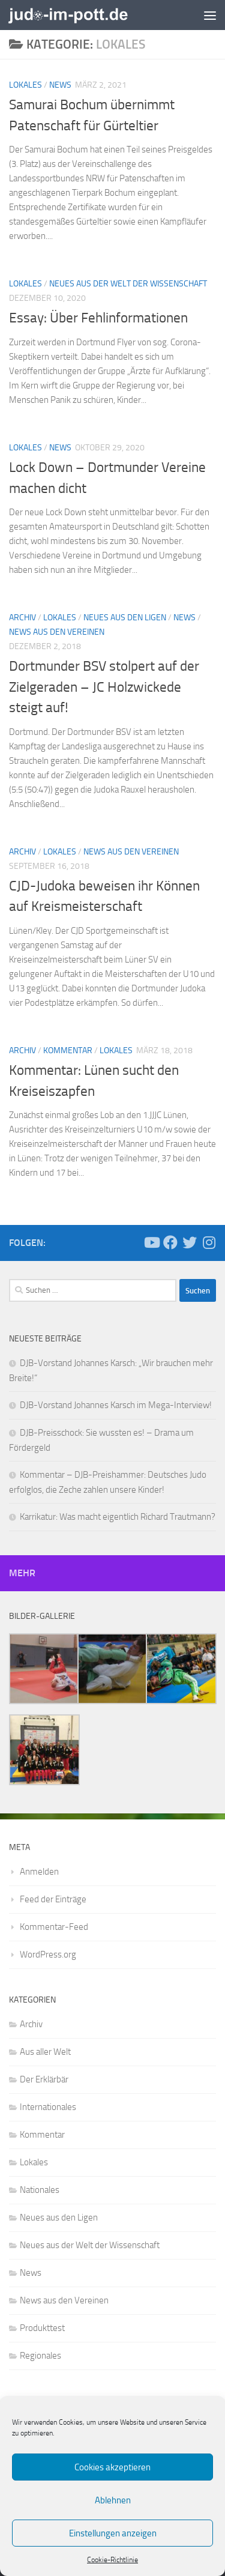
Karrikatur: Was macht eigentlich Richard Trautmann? (117, 1516)
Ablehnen (113, 2500)
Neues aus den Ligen (124, 617)
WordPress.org (48, 1954)
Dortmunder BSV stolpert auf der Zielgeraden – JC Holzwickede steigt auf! (104, 687)
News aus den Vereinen (56, 632)
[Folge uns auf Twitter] (189, 1242)
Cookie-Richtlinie (112, 2560)
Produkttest (42, 2328)
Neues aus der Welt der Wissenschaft (128, 284)
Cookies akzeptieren (112, 2467)
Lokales (25, 85)
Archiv (22, 617)
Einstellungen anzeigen (113, 2533)
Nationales (39, 2189)
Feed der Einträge (53, 1899)
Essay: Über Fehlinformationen (98, 318)
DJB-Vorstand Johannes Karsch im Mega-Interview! (116, 1405)
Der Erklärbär (44, 2079)
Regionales (40, 2355)
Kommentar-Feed (54, 1926)
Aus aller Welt (45, 2051)
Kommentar (67, 1050)
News (60, 85)
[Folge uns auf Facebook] (170, 1242)
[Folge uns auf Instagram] (209, 1242)
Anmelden (39, 1871)
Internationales (48, 2107)
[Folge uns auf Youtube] (151, 1242)
